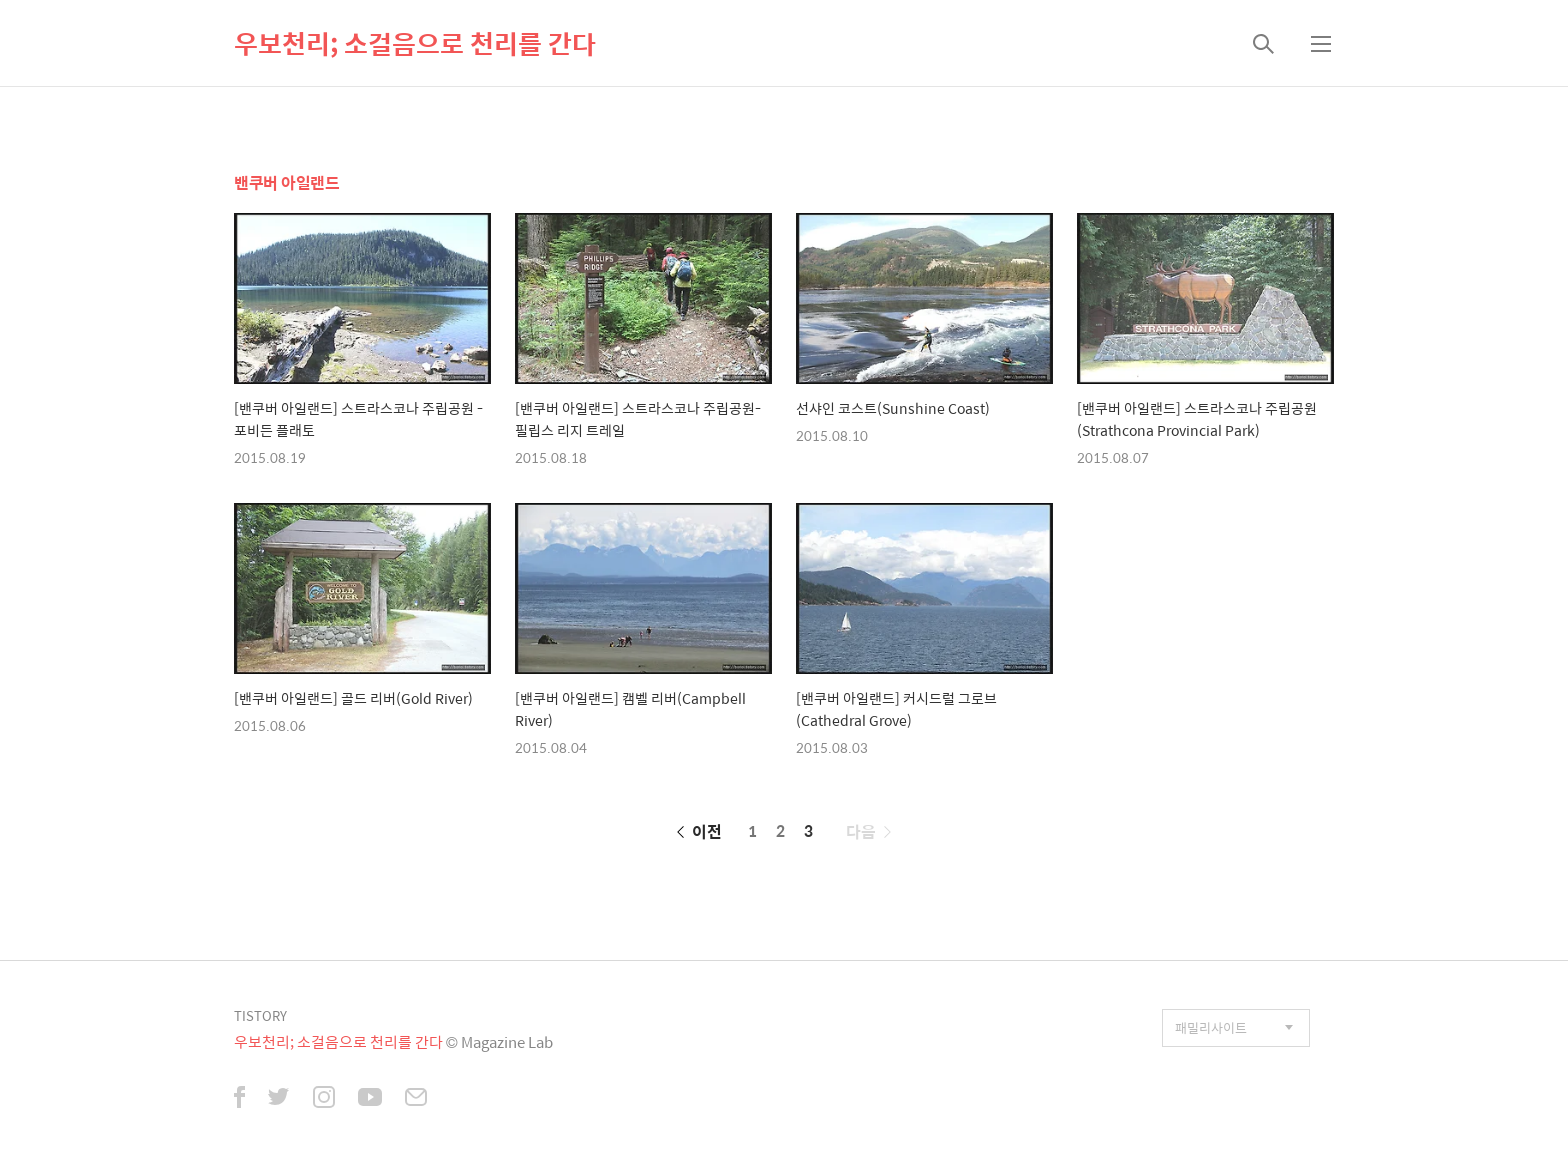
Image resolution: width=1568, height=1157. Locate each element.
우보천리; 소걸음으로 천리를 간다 (415, 43)
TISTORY (260, 1015)
